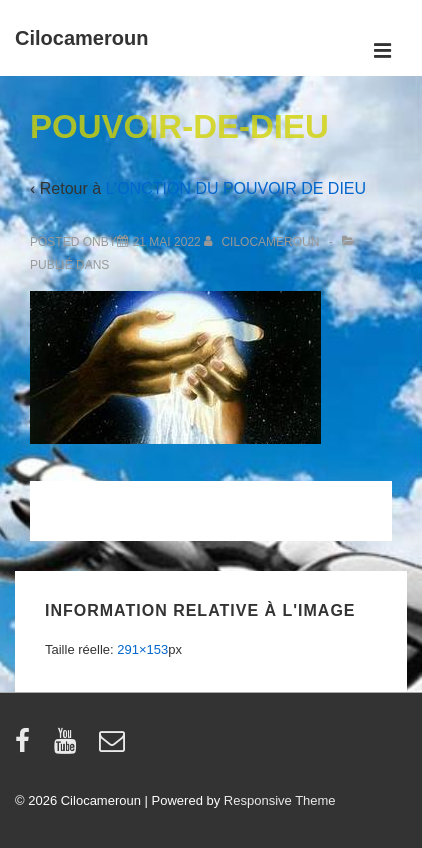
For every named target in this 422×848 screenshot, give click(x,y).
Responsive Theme (280, 800)
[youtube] (69, 747)
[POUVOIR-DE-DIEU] (167, 242)
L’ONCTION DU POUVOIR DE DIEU (236, 188)
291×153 (142, 649)
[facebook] (27, 747)
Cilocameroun (81, 38)
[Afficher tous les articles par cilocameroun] (263, 242)
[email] (114, 747)
